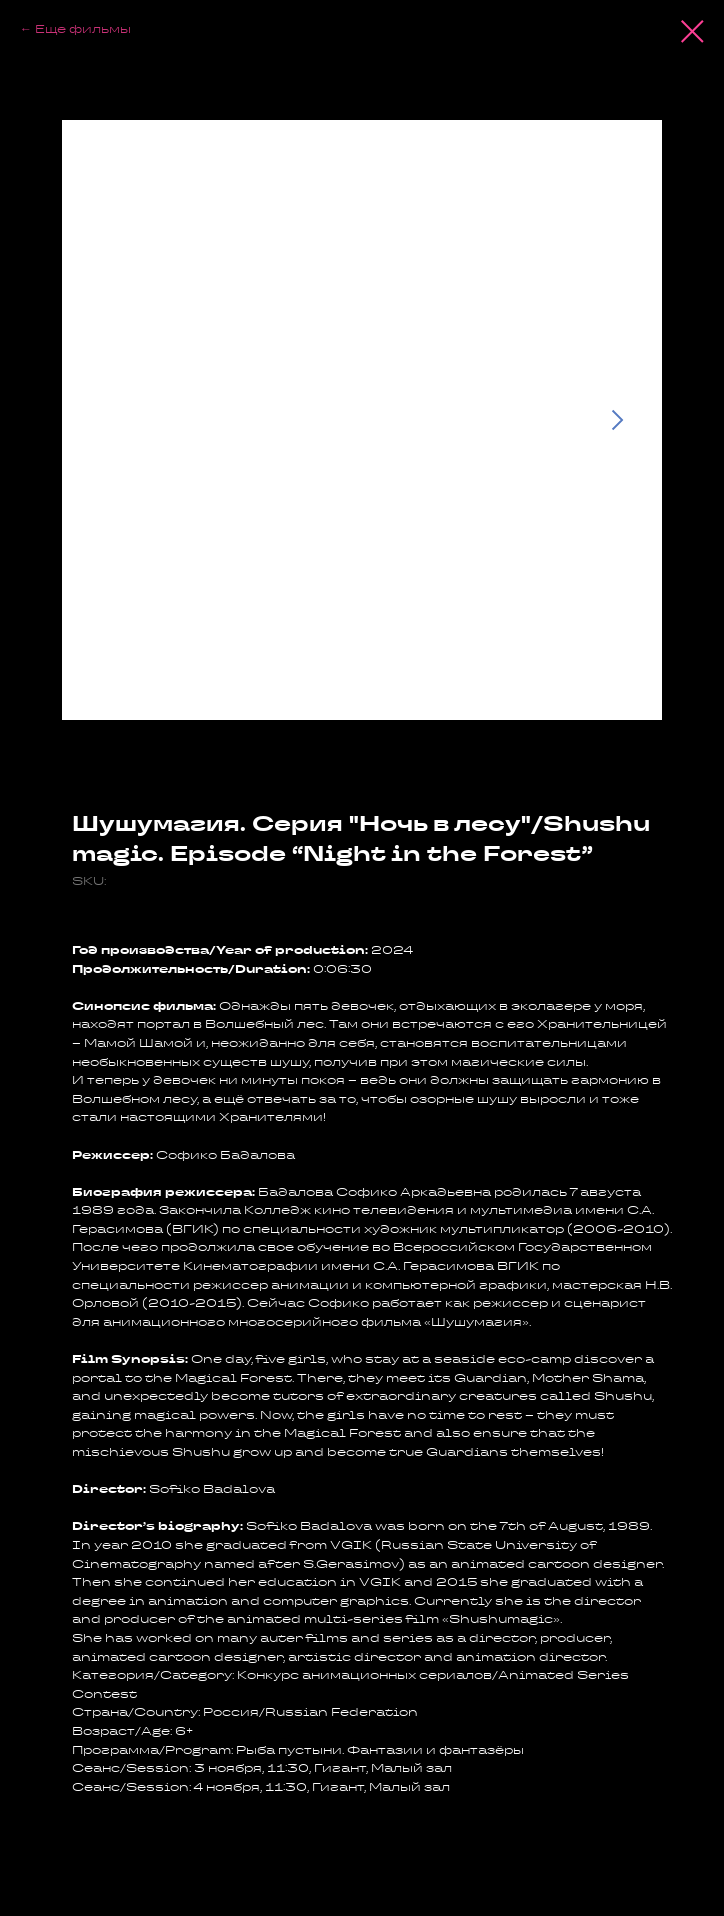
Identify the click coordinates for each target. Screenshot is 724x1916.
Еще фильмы (83, 28)
